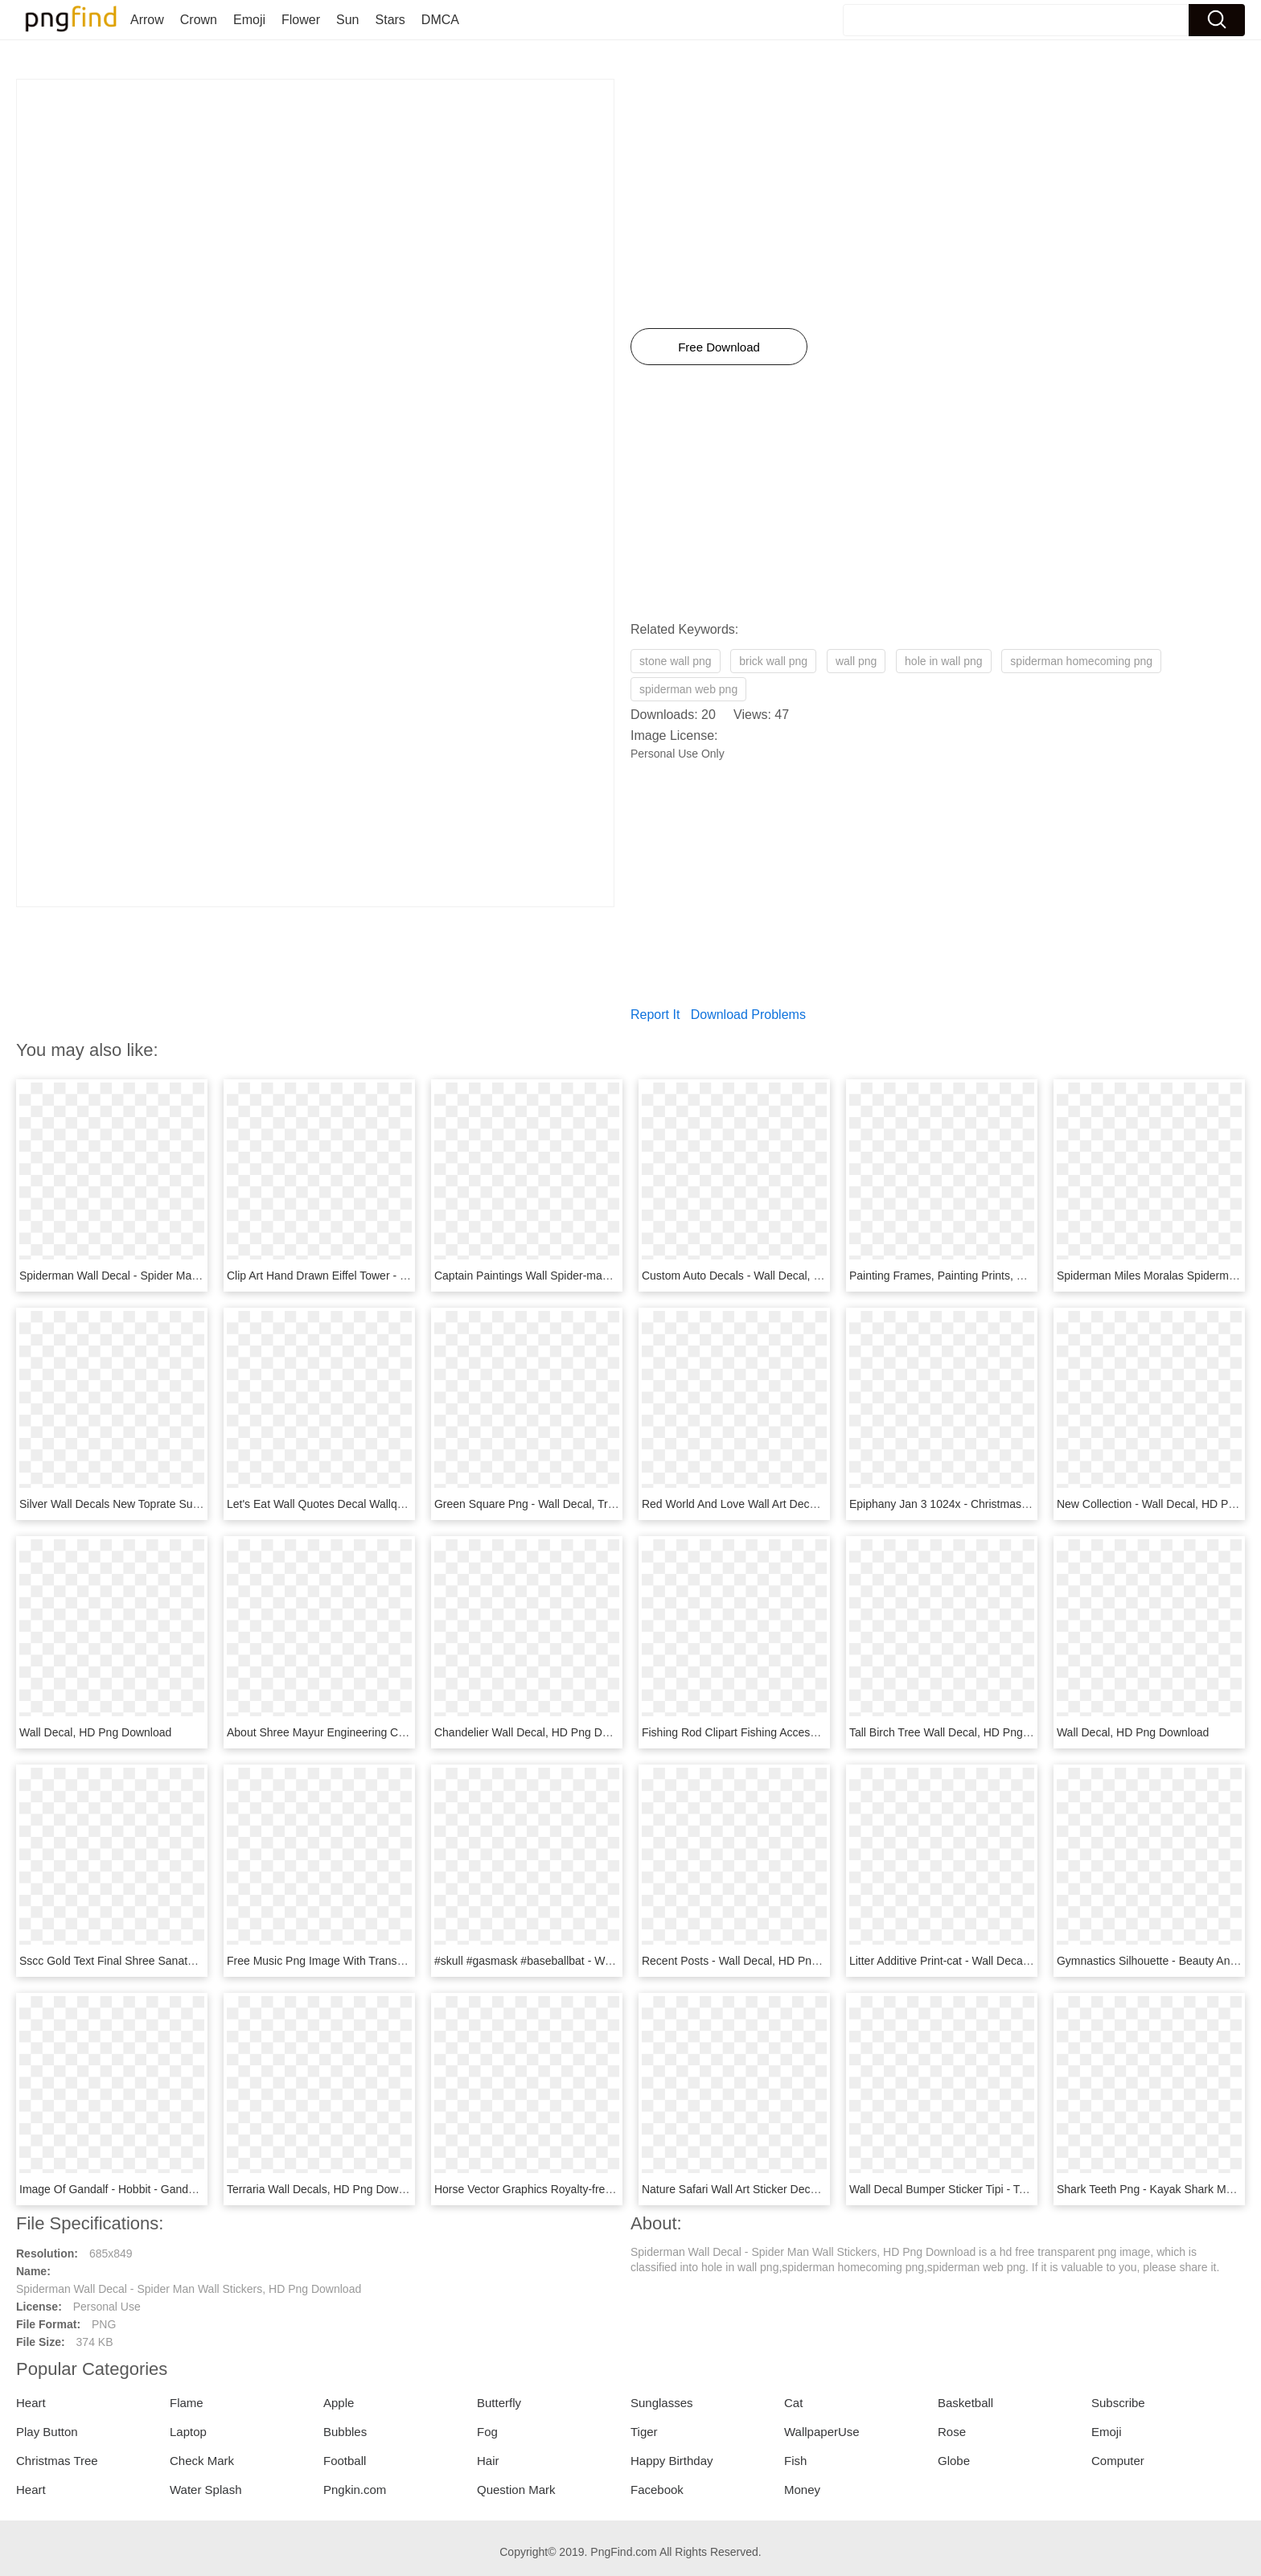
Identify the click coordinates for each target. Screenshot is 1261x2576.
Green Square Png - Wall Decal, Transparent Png (557, 1504)
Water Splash (205, 2489)
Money (802, 2489)
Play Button (47, 2431)
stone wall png (675, 661)
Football (344, 2460)
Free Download (719, 347)
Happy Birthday (671, 2460)
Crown (198, 20)
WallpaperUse (822, 2431)
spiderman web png (688, 689)
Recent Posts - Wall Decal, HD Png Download (756, 1960)
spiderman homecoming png (1081, 661)
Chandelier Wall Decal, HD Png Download (539, 1732)
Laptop (188, 2431)
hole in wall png (944, 661)
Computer (1117, 2460)
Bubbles (345, 2431)
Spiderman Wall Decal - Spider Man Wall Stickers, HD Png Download (191, 1275)
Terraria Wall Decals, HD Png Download (326, 2189)
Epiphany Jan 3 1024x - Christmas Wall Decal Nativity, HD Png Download (1032, 1504)
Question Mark (516, 2489)
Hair (488, 2460)
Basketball (965, 2403)
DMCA (440, 20)
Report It (655, 1014)
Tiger (644, 2431)
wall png (856, 661)
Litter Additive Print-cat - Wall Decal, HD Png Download (986, 1960)
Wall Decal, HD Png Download (95, 1732)
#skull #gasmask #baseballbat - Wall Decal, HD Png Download (590, 1960)
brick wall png (773, 661)
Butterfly (499, 2403)
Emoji (249, 20)
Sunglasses (661, 2403)
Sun (347, 20)
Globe (954, 2460)
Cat (793, 2403)
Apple (338, 2403)
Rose (952, 2431)
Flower (300, 20)
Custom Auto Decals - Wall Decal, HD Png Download (774, 1275)
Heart (31, 2403)
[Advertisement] (315, 192)
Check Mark (202, 2460)
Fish (795, 2460)
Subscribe (1118, 2403)
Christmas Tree (57, 2460)
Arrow (147, 20)
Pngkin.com (354, 2489)
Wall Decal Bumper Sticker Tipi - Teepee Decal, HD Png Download (1015, 2189)
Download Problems (748, 1014)
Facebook (657, 2489)
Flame (186, 2403)
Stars (390, 20)
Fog (487, 2431)
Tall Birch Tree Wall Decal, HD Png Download (962, 1732)
